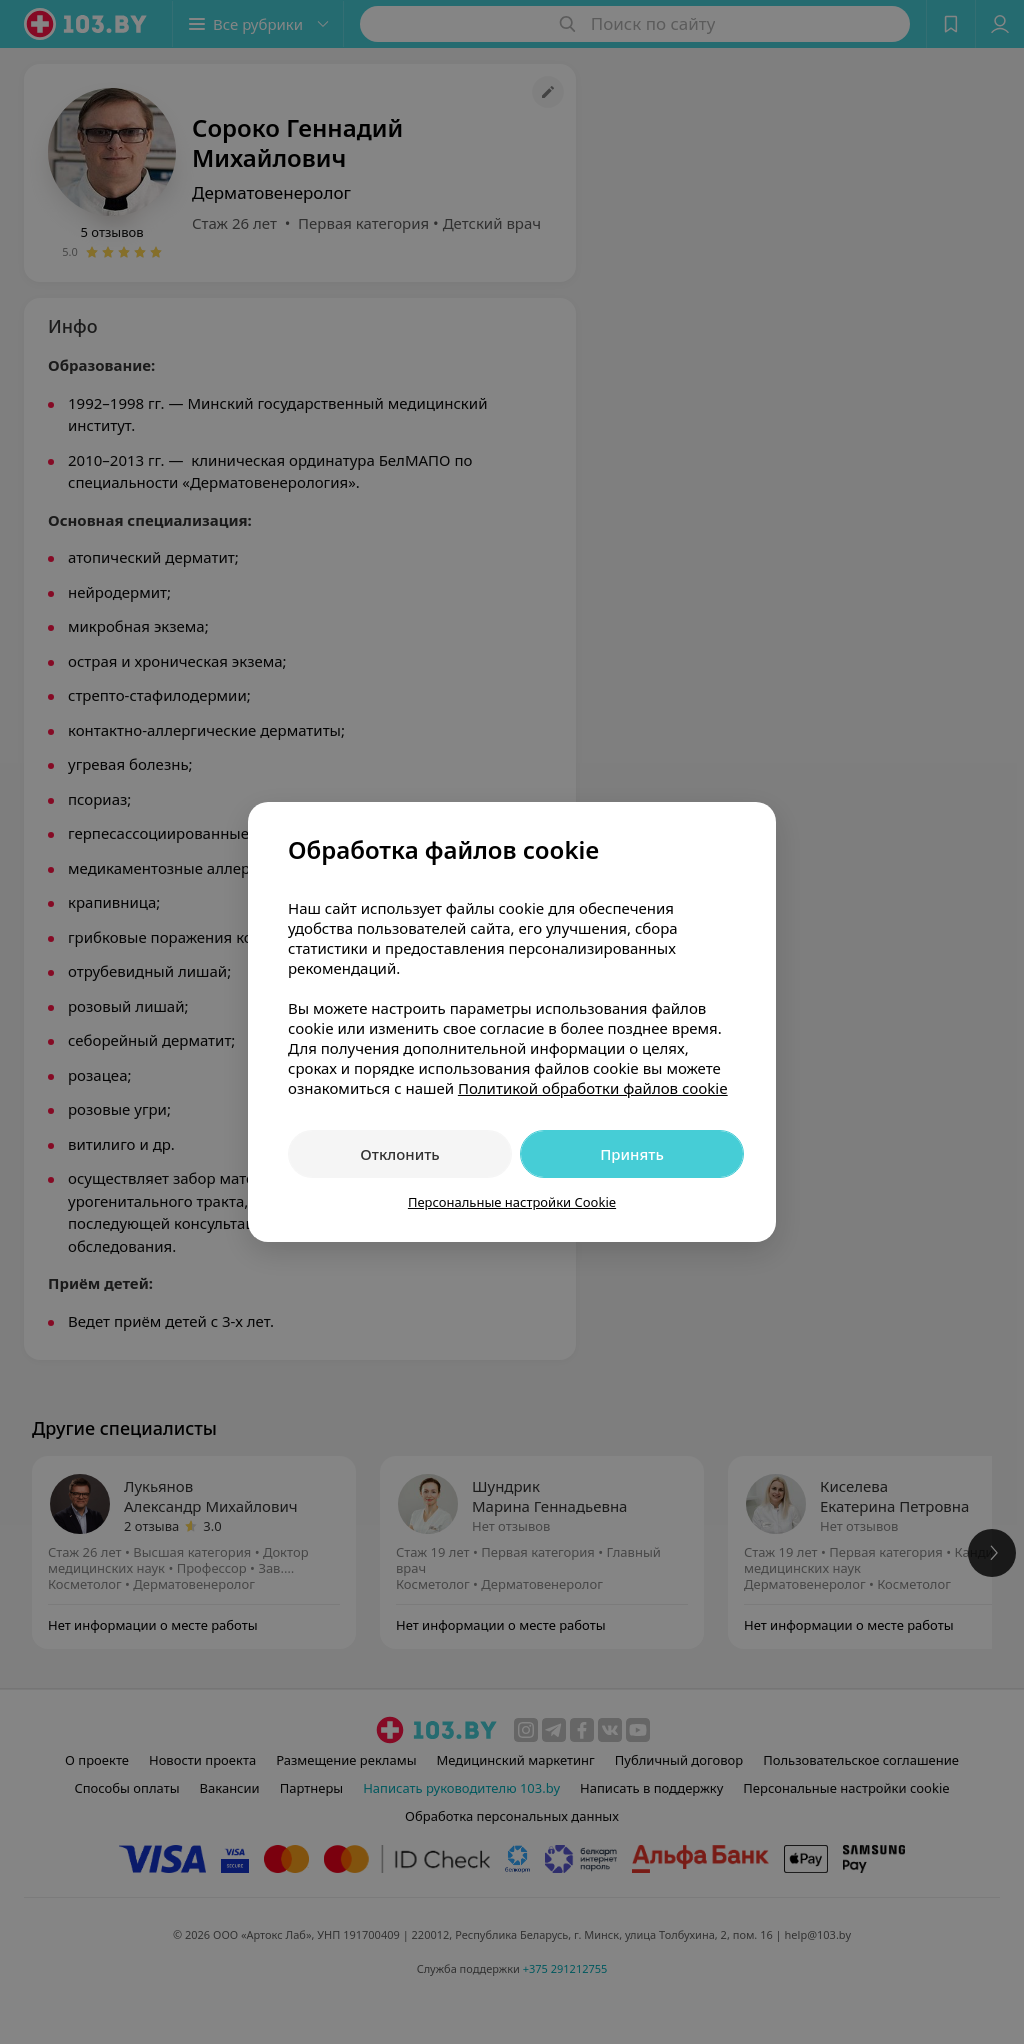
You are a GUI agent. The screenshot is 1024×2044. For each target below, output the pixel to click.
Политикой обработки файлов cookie (593, 1088)
